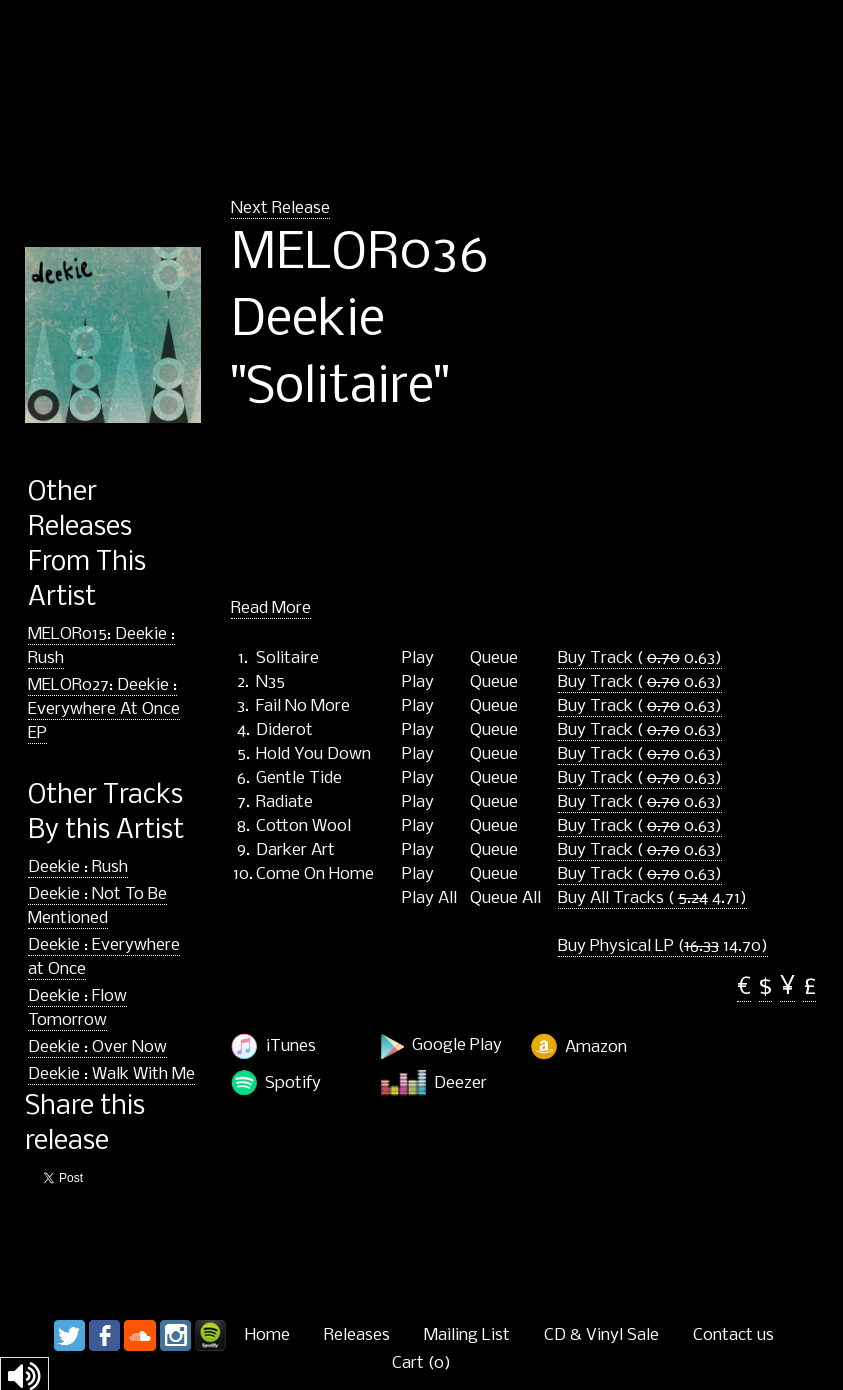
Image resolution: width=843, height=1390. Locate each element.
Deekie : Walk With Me (111, 1074)
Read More (271, 608)
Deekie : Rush (78, 867)
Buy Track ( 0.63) (640, 658)
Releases (357, 1335)
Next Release (280, 208)
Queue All (505, 899)
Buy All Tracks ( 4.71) (652, 898)
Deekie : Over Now (97, 1047)
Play (418, 659)
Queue (494, 659)
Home (267, 1335)
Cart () (421, 1363)
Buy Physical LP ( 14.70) (663, 946)
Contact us (733, 1335)
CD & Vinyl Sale (601, 1335)
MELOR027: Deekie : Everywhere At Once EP (104, 709)
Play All (429, 899)
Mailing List (467, 1335)
